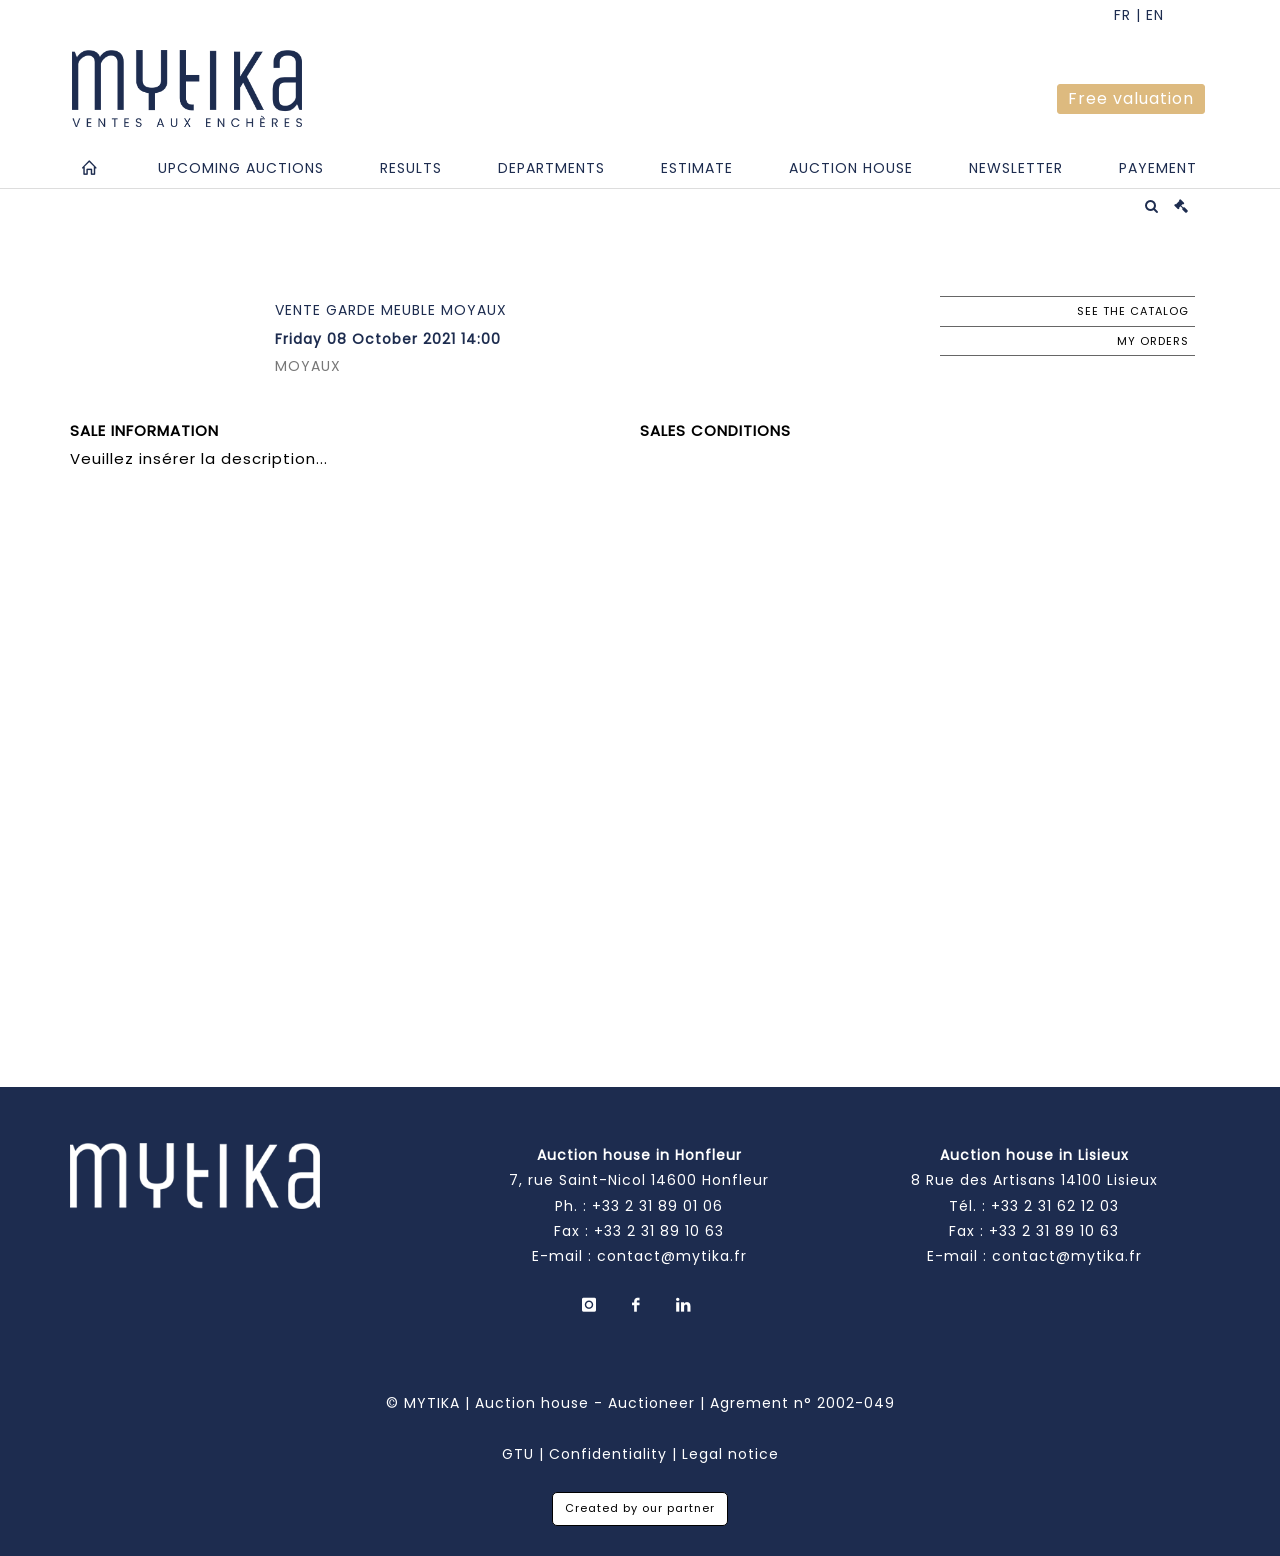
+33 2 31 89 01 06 (657, 1206)
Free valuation (1131, 98)
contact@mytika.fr (672, 1256)
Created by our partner (640, 1508)
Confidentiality (608, 1454)
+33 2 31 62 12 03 (1055, 1206)
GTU (518, 1454)
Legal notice (730, 1454)
